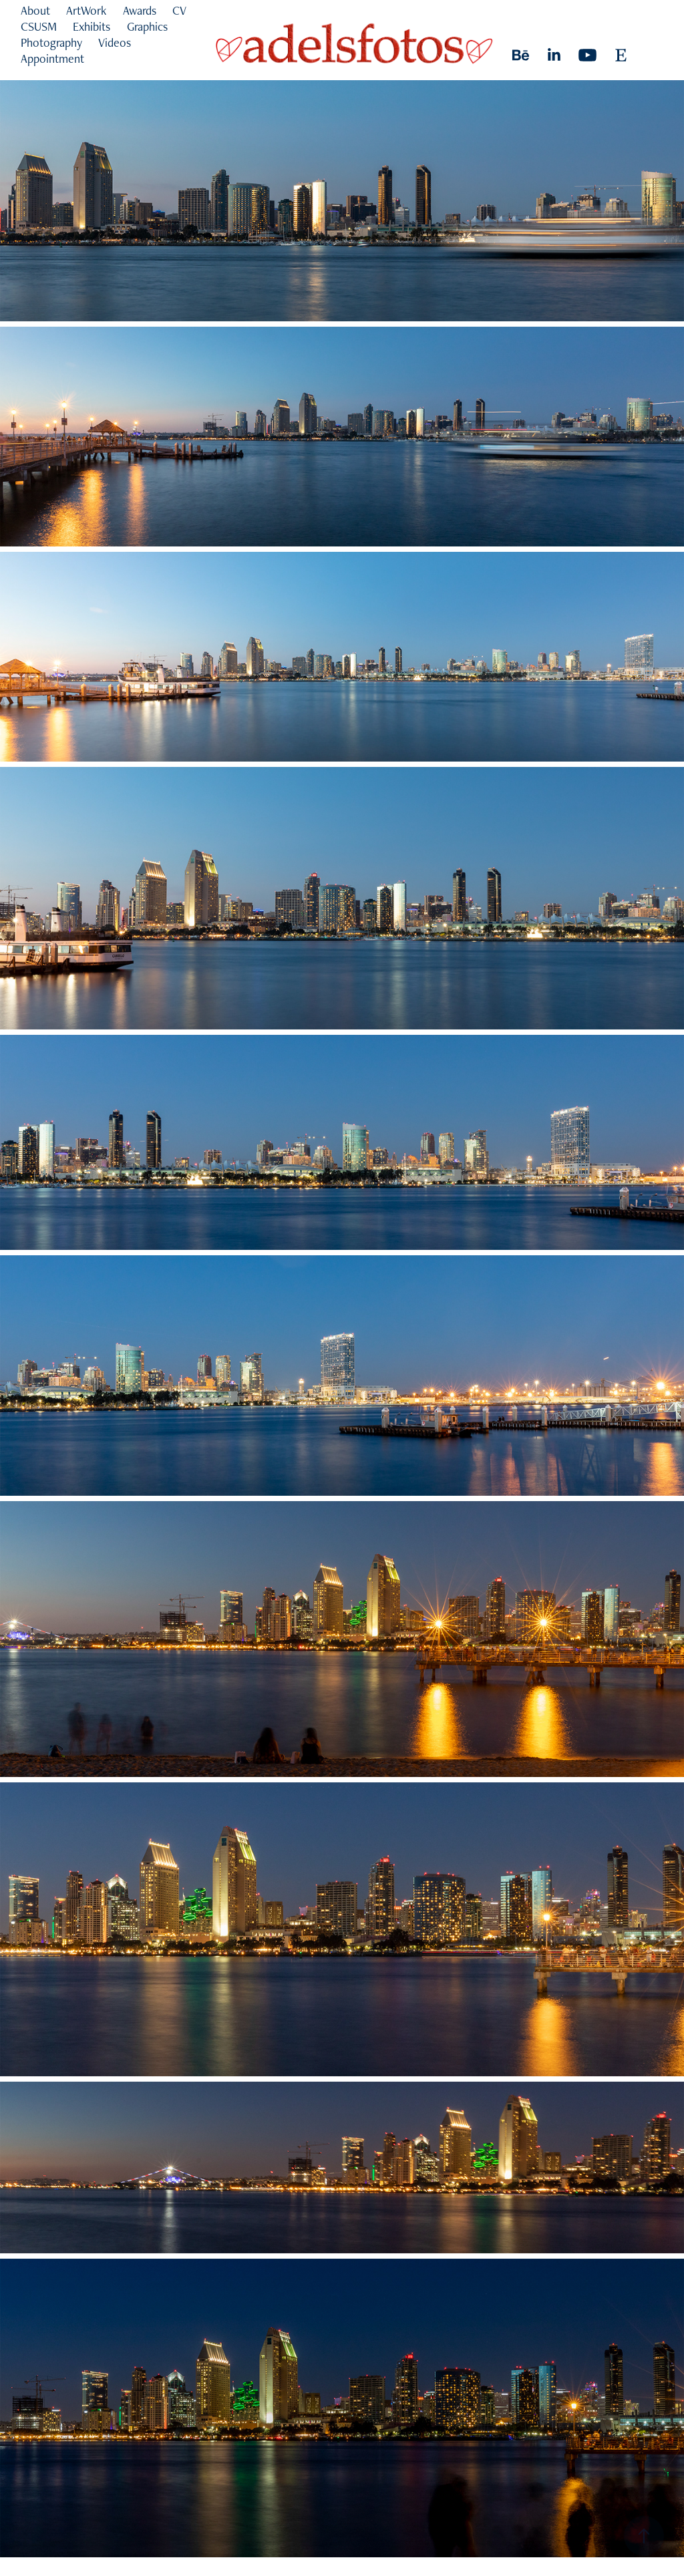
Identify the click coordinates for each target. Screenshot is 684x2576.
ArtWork (86, 10)
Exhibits (91, 26)
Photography (51, 42)
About (35, 10)
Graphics (147, 26)
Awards (139, 10)
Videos (114, 42)
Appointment (52, 58)
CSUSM (39, 26)
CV (179, 10)
